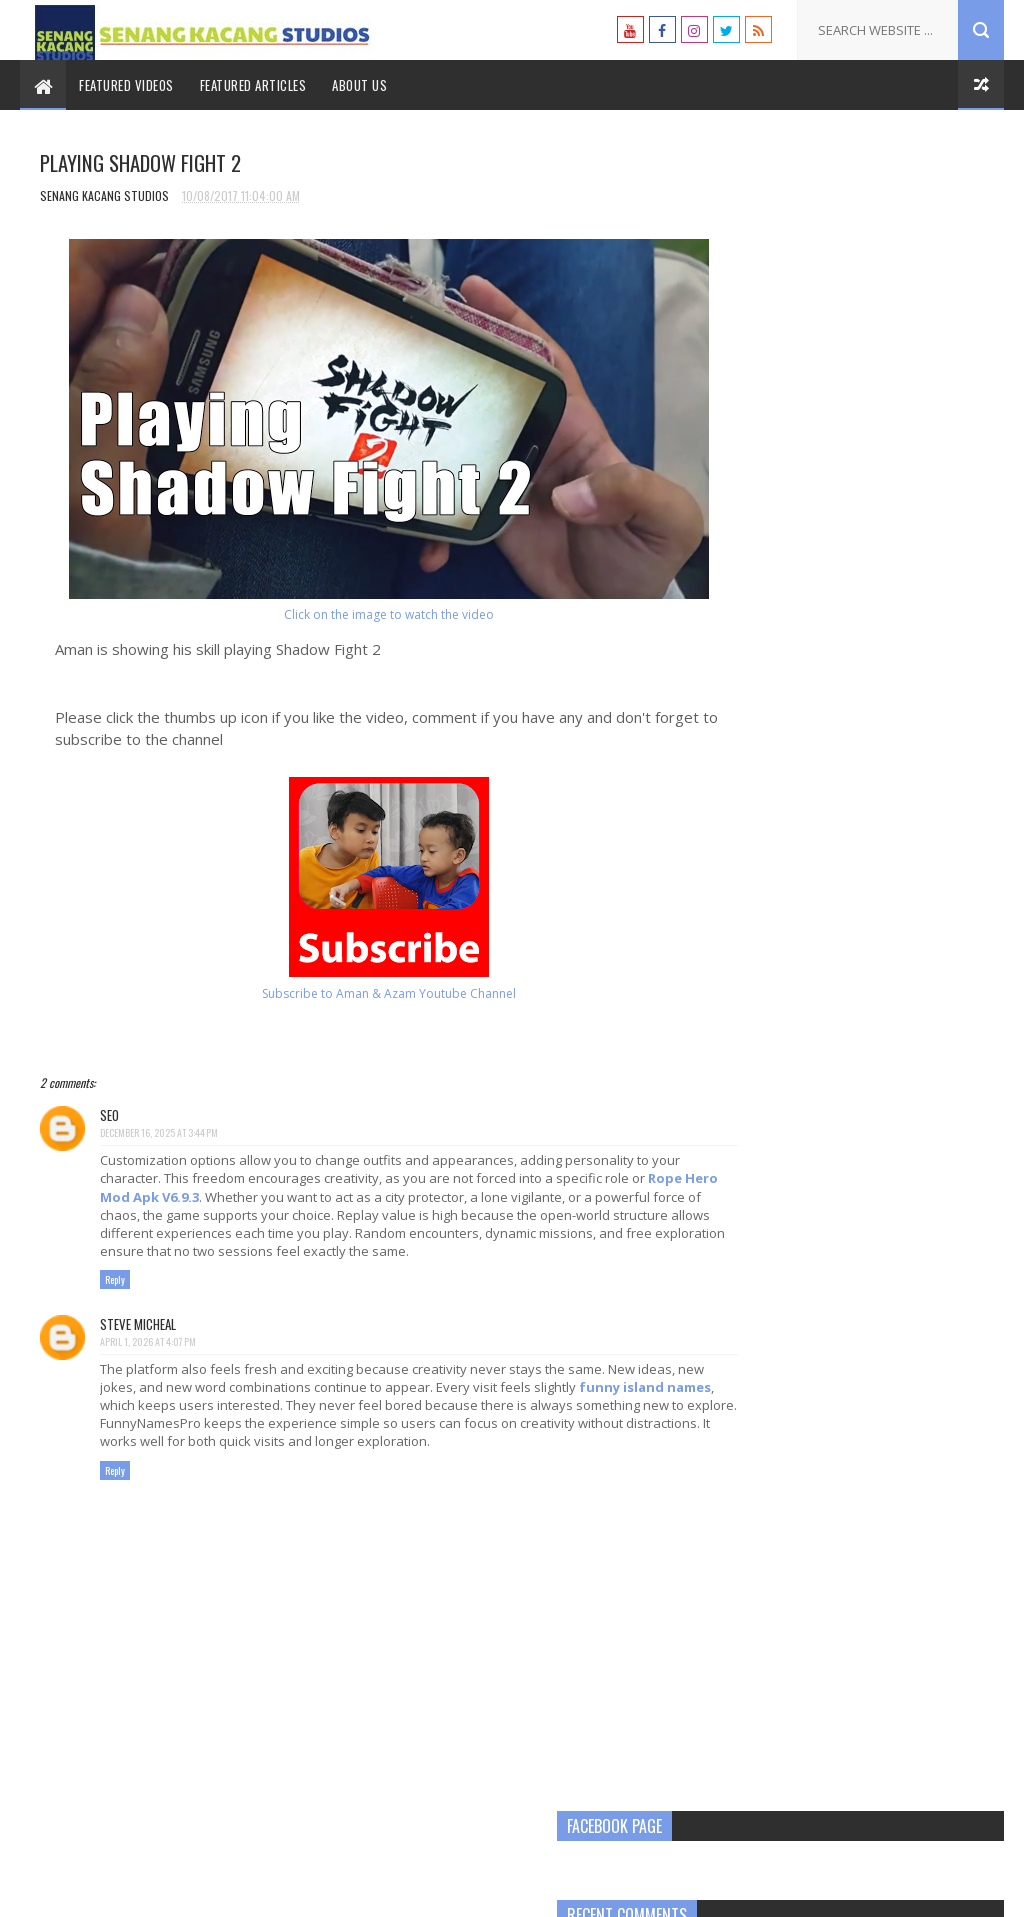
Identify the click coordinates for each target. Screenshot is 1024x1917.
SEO (109, 1117)
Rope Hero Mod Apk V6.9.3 (202, 1199)
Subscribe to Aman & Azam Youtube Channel (355, 995)
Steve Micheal (138, 1344)
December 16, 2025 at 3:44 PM (159, 1134)
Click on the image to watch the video (355, 616)
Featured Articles (253, 85)
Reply (115, 1300)
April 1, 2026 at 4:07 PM (148, 1361)
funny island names (166, 1425)
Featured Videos (126, 85)
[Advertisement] (856, 425)
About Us (359, 85)
